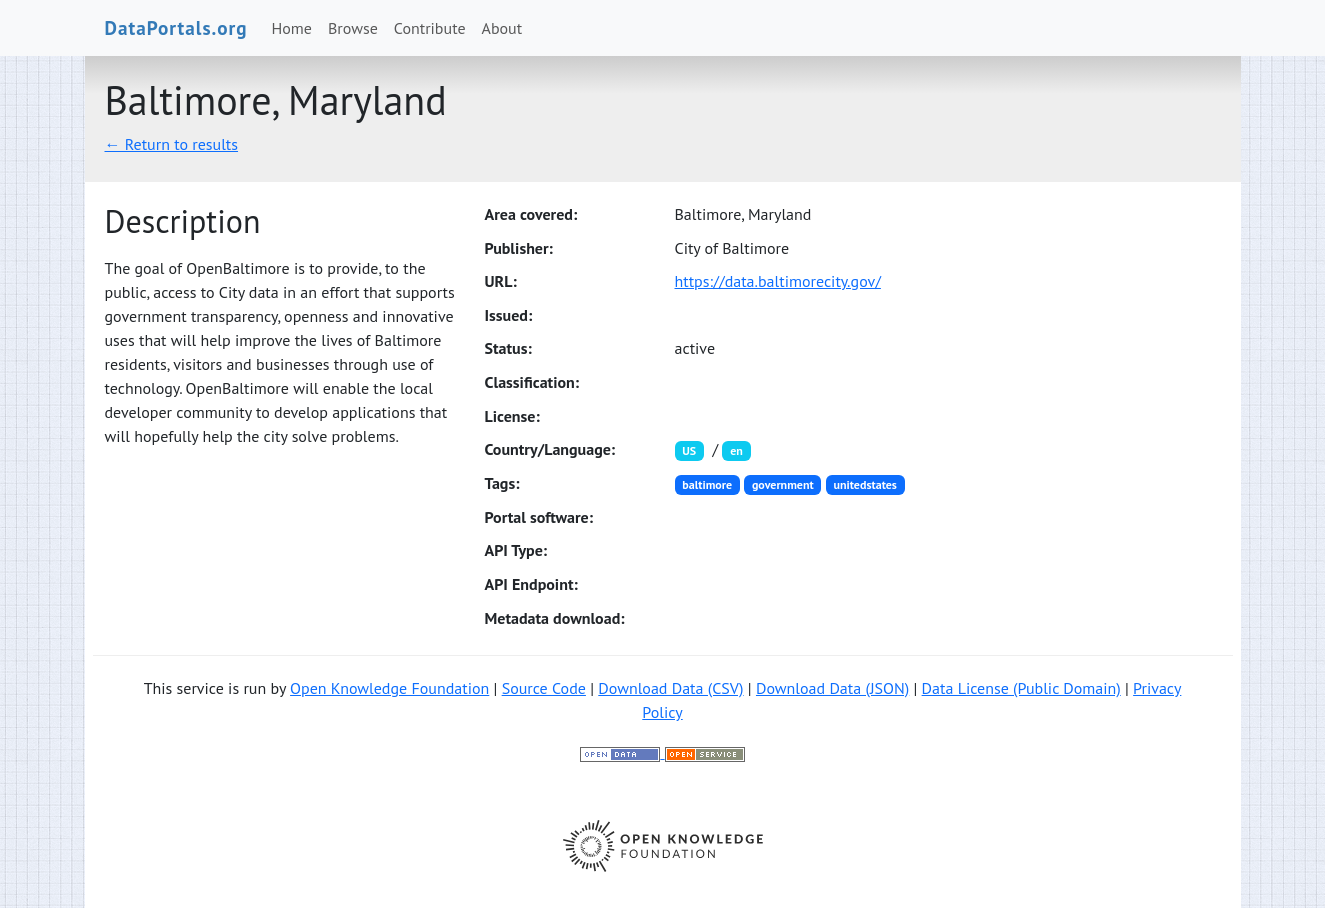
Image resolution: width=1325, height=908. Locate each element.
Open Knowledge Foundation (389, 688)
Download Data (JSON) (832, 688)
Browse (353, 28)
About (502, 28)
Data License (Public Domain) (1021, 688)
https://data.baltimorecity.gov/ (778, 281)
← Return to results (172, 144)
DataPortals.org (176, 27)
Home (292, 28)
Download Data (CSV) (670, 688)
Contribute (430, 28)
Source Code (544, 688)
